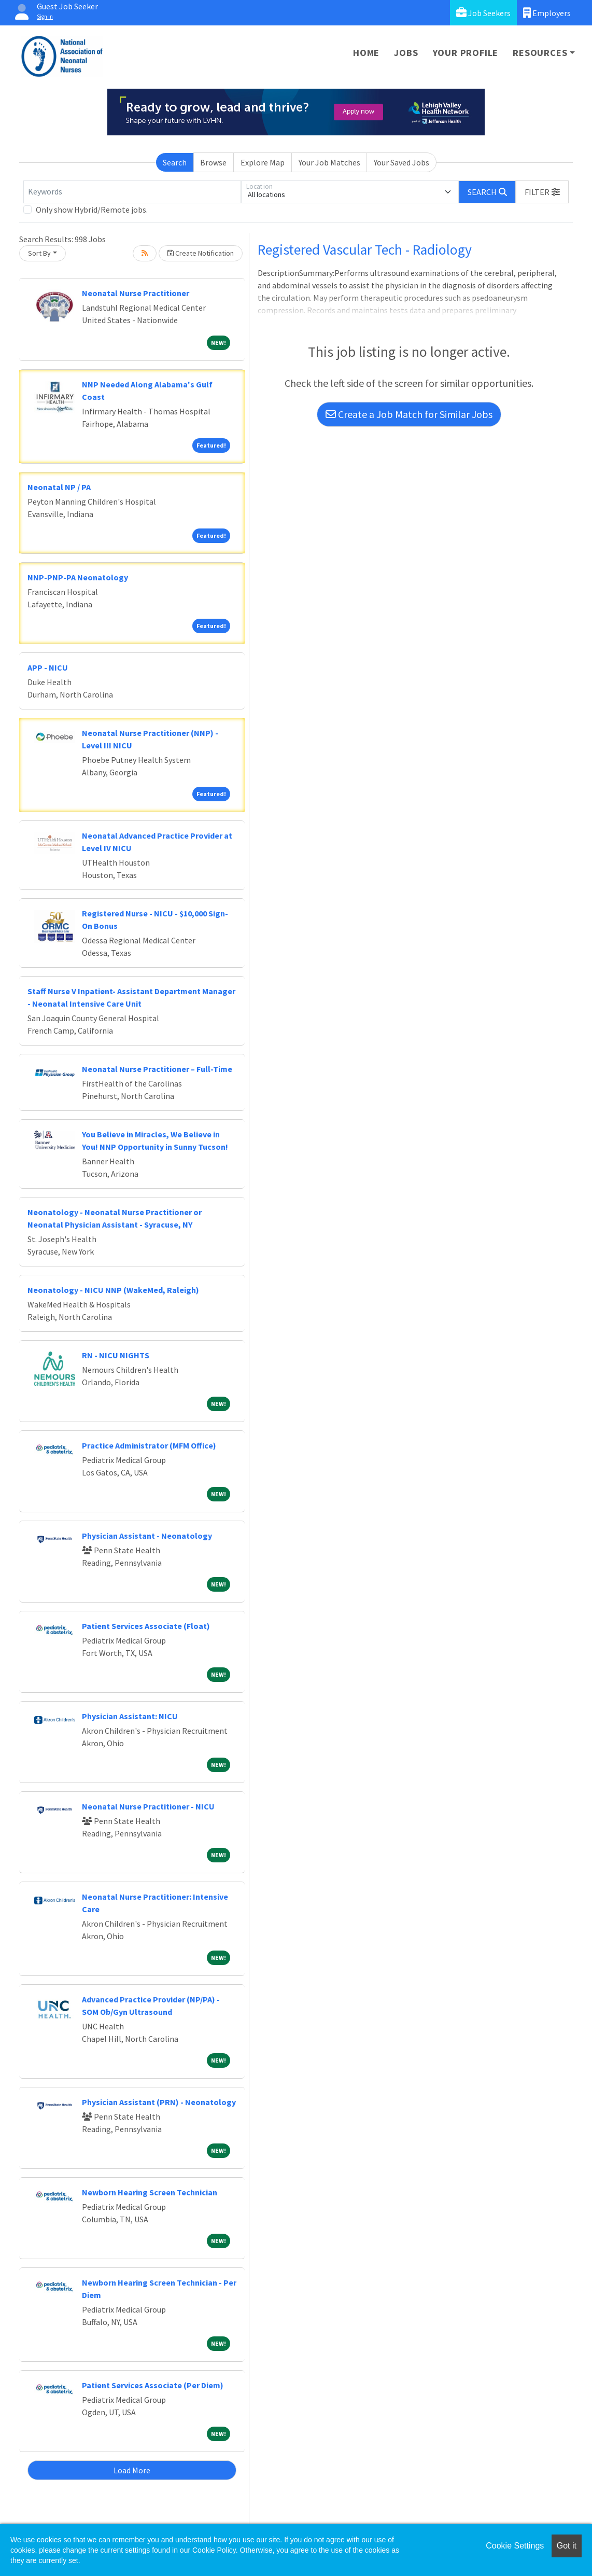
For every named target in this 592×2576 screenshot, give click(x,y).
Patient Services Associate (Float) (146, 1626)
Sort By (39, 253)
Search (175, 162)
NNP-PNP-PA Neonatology (77, 577)
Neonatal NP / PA (59, 487)
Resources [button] (540, 53)
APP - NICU (47, 667)
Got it (566, 2545)
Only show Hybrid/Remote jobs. (92, 209)
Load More (132, 2470)
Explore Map (263, 162)
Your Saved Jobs (401, 162)
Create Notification (200, 253)
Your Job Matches (329, 162)
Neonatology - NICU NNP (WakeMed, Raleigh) (113, 1290)
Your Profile (466, 53)
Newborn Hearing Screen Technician (149, 2192)
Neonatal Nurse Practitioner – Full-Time (157, 1069)
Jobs (406, 53)
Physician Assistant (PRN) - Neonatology (159, 2102)
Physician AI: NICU (130, 1716)
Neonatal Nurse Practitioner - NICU (148, 1806)
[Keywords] (132, 191)
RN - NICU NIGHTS (115, 1355)
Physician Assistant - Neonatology (147, 1535)
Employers (547, 12)
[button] (542, 191)
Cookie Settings (515, 2545)
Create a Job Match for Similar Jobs (409, 414)
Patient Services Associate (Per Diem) (152, 2385)
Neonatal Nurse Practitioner (135, 293)
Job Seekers (483, 12)
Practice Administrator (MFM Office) (149, 1445)
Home (366, 53)
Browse (213, 162)
